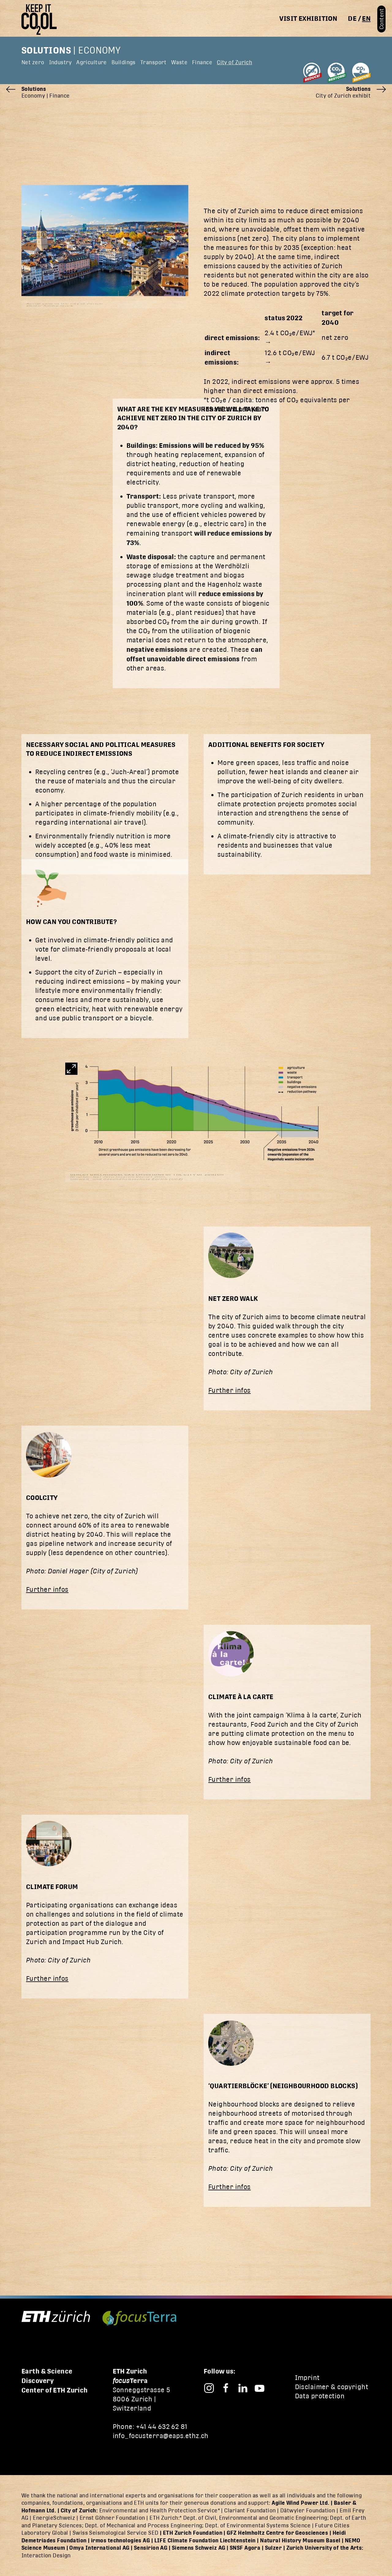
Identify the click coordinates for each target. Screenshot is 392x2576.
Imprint (307, 2377)
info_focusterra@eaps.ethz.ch (161, 2436)
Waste (179, 62)
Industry (60, 62)
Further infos (229, 1390)
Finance (202, 62)
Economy (99, 50)
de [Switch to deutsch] (352, 18)
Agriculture (91, 62)
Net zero (32, 62)
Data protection (320, 2396)
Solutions (46, 50)
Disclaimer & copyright (331, 2387)
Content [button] (381, 19)
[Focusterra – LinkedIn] (242, 2387)
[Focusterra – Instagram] (209, 2387)
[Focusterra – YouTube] (259, 2387)
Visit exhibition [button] (308, 18)
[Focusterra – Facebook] (226, 2387)
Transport (153, 62)
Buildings (123, 62)
